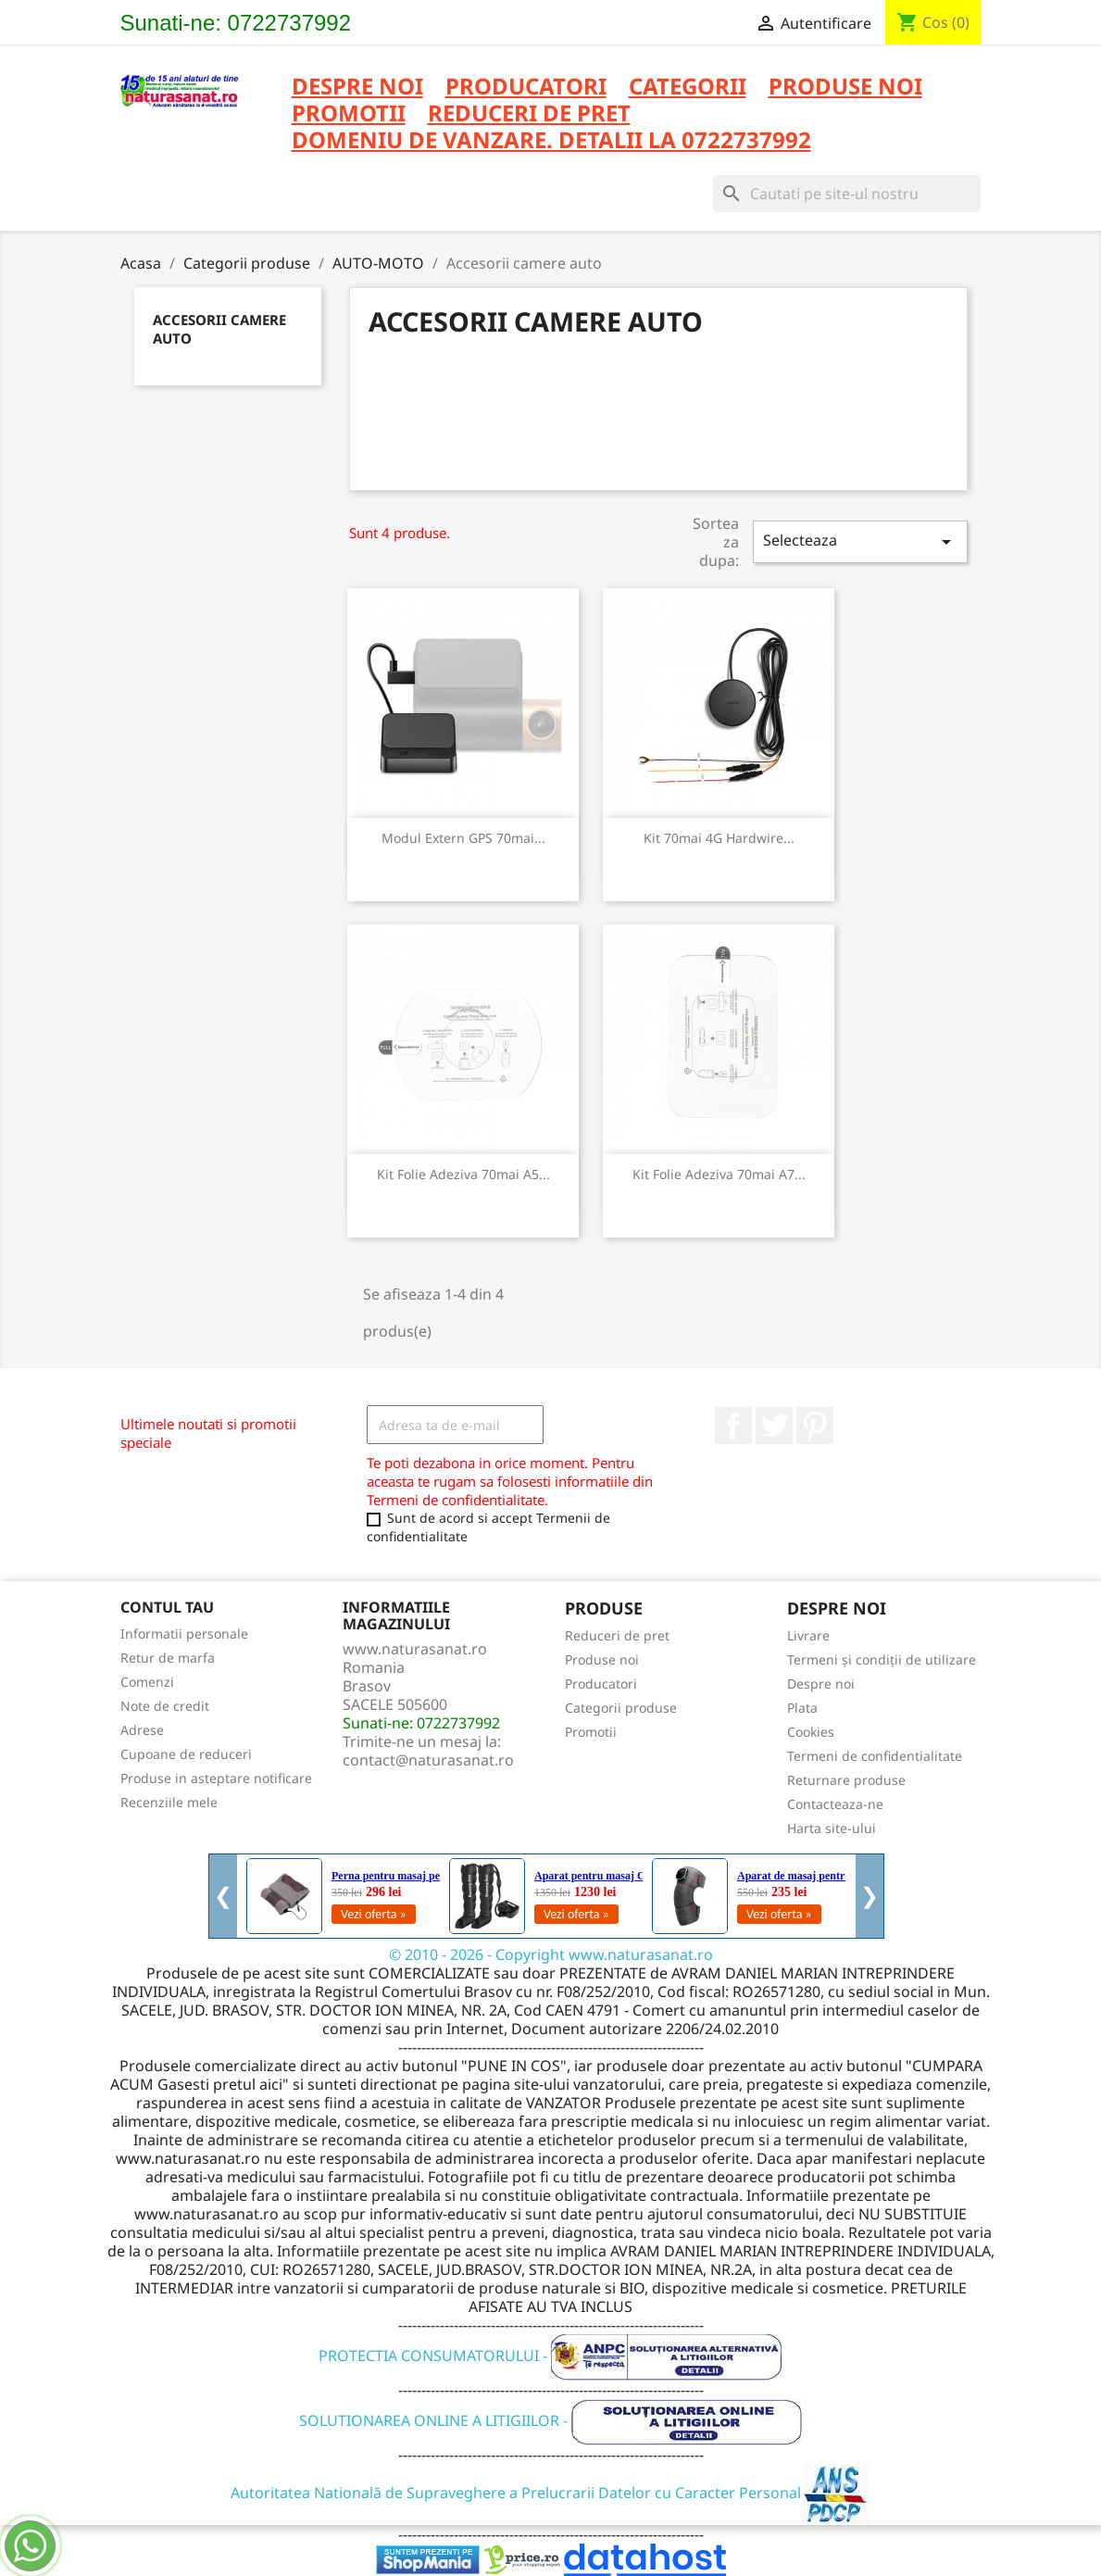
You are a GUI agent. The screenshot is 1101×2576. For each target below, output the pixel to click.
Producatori (601, 1683)
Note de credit (164, 1706)
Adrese (142, 1730)
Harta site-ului (831, 1828)
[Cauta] (847, 193)
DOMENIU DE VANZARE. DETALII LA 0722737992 (551, 141)
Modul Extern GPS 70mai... (463, 838)
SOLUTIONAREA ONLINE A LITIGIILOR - (551, 2420)
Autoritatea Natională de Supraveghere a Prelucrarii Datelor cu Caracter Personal (550, 2492)
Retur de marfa (167, 1657)
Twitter (774, 1425)
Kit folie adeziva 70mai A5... (463, 1174)
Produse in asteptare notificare (216, 1778)
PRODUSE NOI (845, 87)
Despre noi (357, 87)
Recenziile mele (169, 1802)
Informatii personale (184, 1633)
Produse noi (602, 1659)
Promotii (591, 1731)
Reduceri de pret (617, 1635)
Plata (802, 1707)
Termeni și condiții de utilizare (881, 1659)
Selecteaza (860, 541)
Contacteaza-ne (835, 1804)
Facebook (733, 1425)
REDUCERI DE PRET (529, 114)
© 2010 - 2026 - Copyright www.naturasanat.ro (551, 1954)
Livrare (808, 1635)
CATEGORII (687, 87)
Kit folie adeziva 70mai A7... (719, 1174)
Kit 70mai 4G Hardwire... (719, 838)
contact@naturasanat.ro (428, 1760)
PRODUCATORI (526, 87)
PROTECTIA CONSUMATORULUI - (550, 2355)
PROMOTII (349, 114)
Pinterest (814, 1425)
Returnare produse (846, 1780)
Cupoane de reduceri (186, 1754)
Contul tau (167, 1607)
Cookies (810, 1731)
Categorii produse (621, 1707)
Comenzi (147, 1681)
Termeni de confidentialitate (874, 1756)
